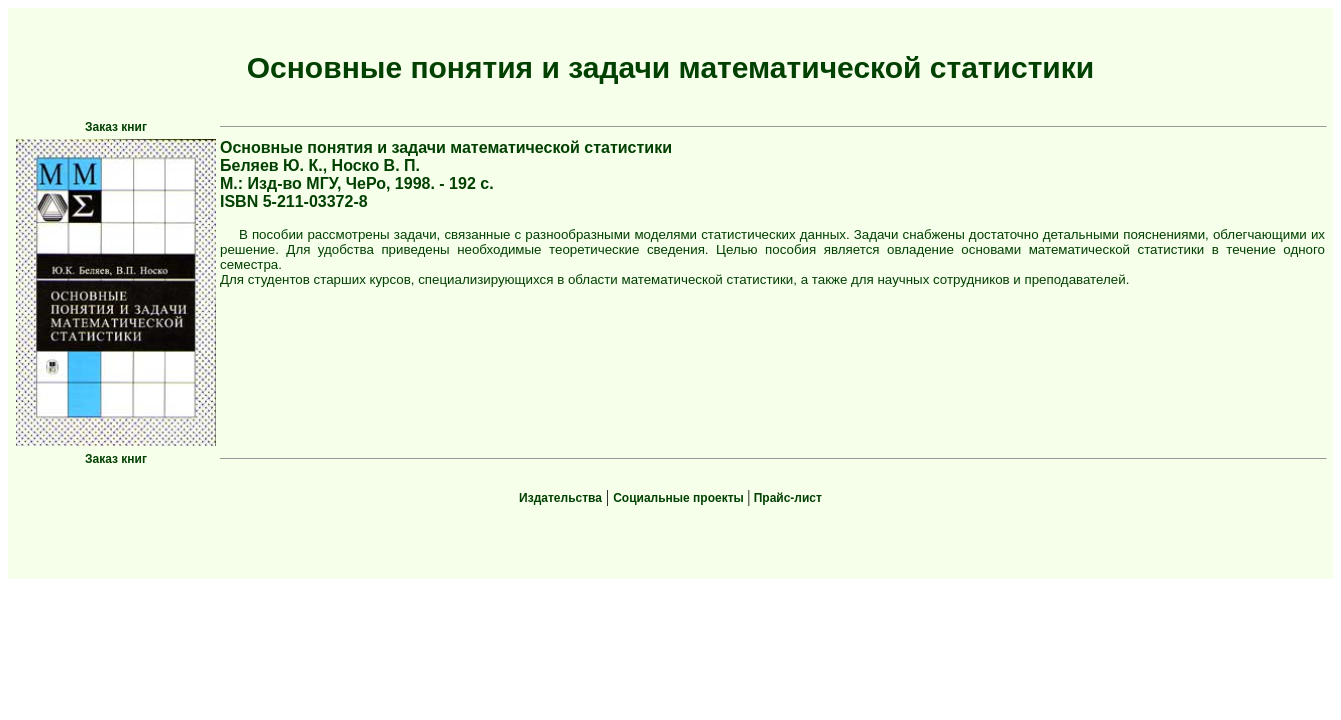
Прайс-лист (786, 498)
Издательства (560, 498)
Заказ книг (116, 127)
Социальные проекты (680, 498)
